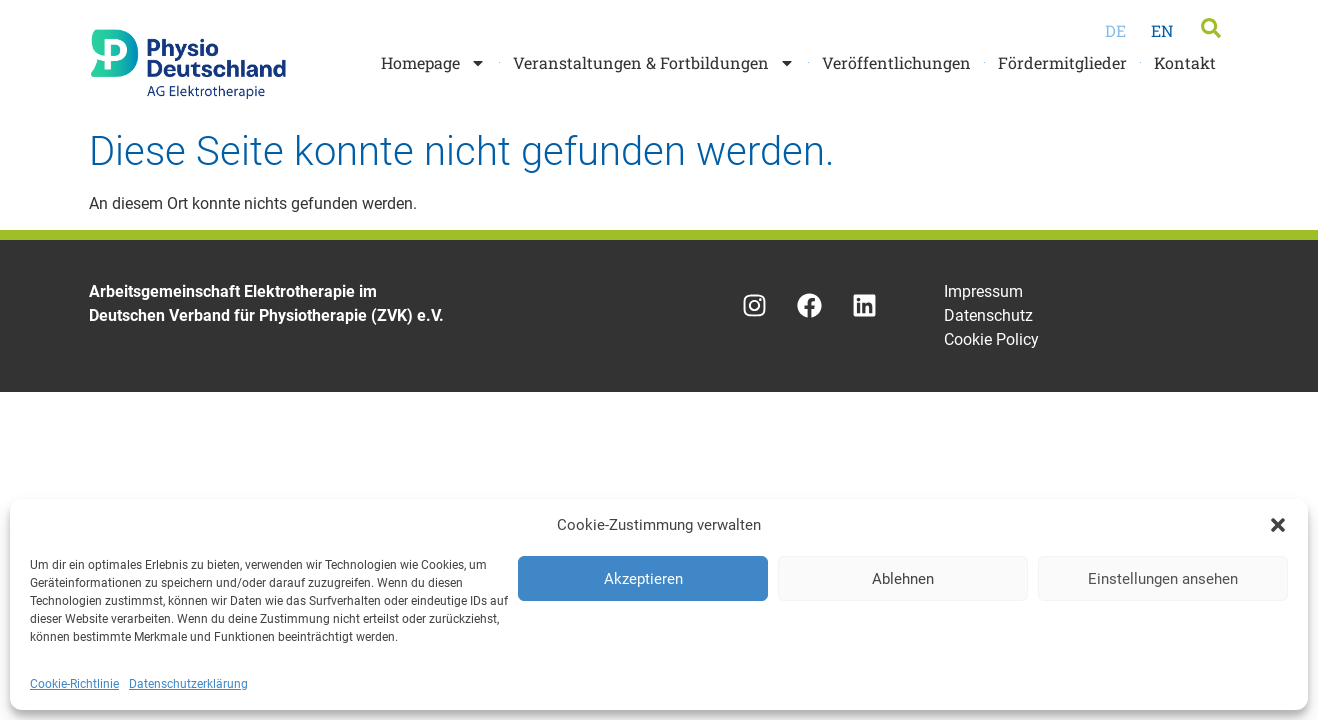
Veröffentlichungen (896, 62)
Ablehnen (903, 579)
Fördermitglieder (1062, 62)
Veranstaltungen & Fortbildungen (654, 63)
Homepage (433, 63)
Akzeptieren (643, 579)
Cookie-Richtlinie (74, 684)
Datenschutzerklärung (188, 684)
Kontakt (1185, 62)
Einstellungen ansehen (1163, 579)
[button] (1278, 525)
